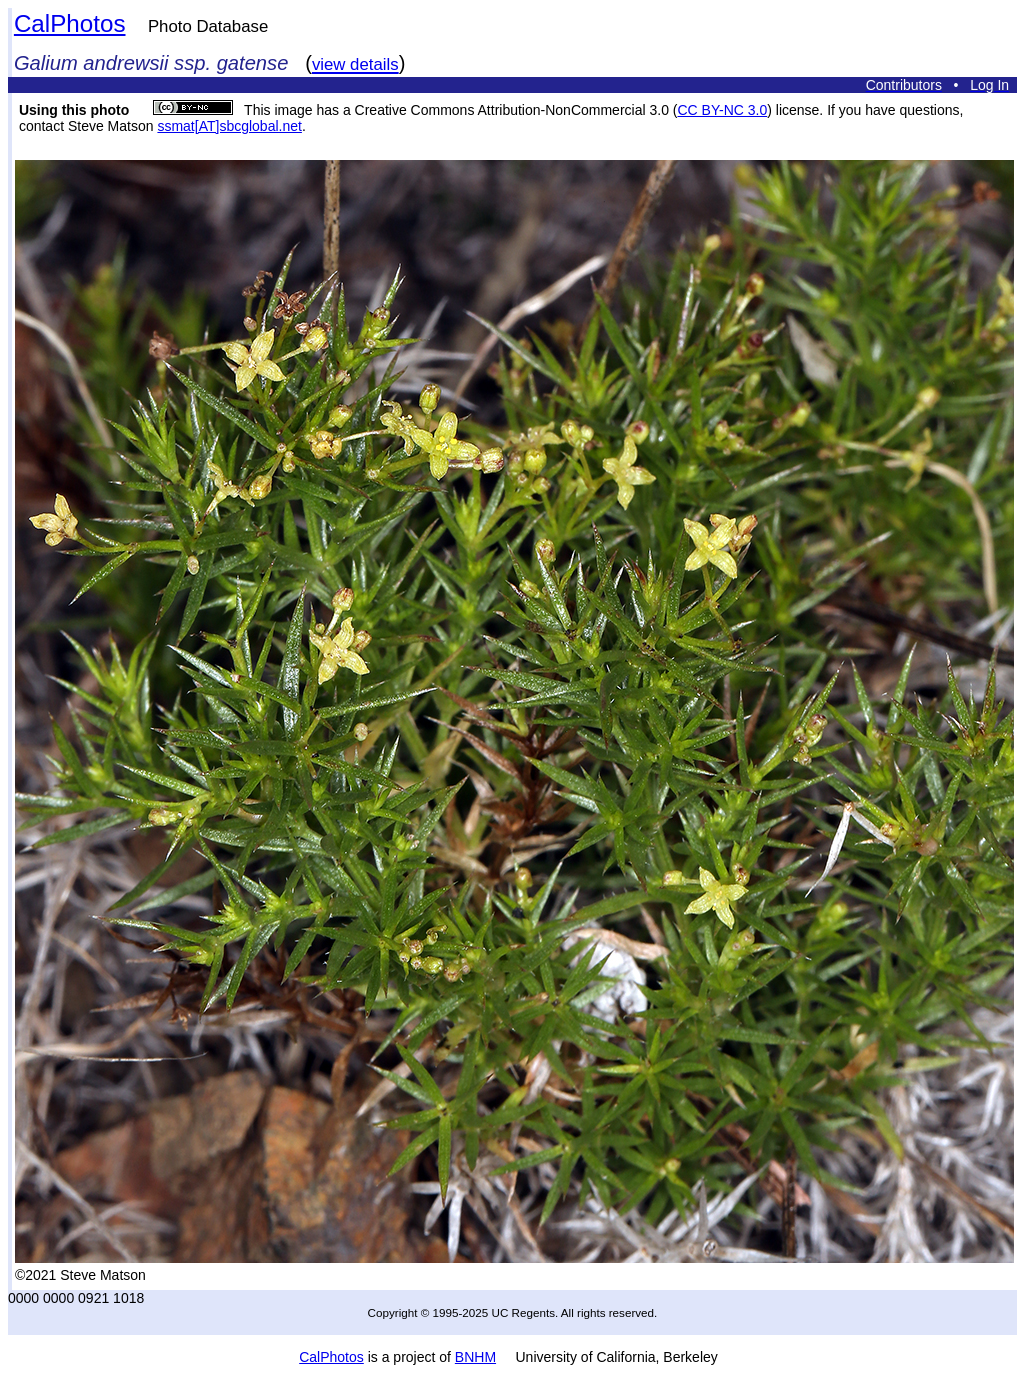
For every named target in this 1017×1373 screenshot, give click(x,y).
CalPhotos (70, 23)
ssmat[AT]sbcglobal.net (229, 126)
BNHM (475, 1357)
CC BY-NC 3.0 (722, 110)
